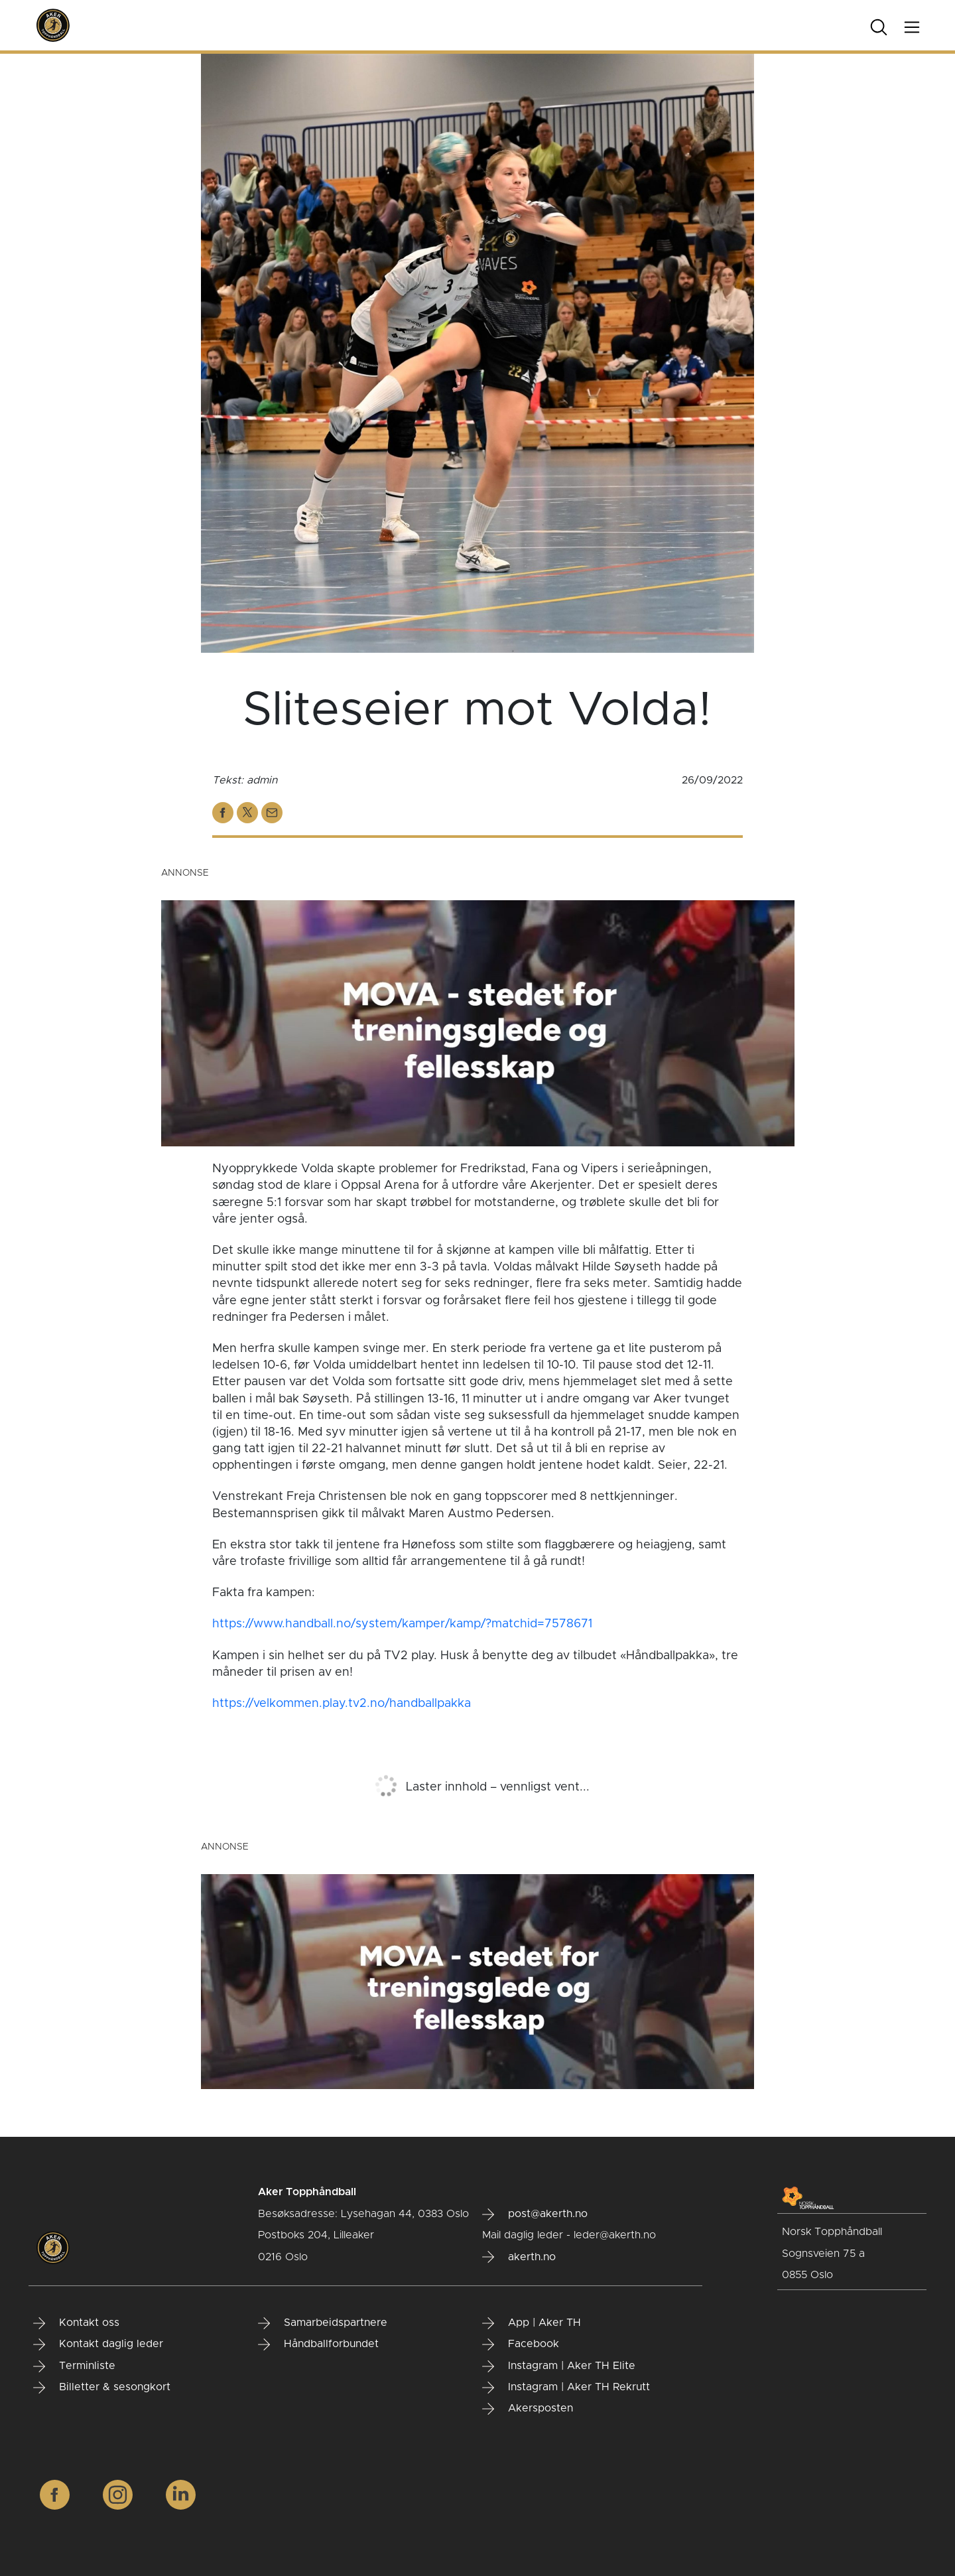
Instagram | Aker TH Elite (558, 2366)
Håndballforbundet (318, 2344)
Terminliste (74, 2366)
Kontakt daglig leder (98, 2344)
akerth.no (519, 2257)
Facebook (520, 2344)
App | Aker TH (531, 2323)
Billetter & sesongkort (101, 2388)
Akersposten (527, 2409)
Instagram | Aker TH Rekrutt (566, 2388)
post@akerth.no (535, 2214)
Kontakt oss (76, 2323)
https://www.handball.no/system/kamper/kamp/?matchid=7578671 (402, 1624)
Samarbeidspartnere (322, 2323)
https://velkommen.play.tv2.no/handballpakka (341, 1704)
